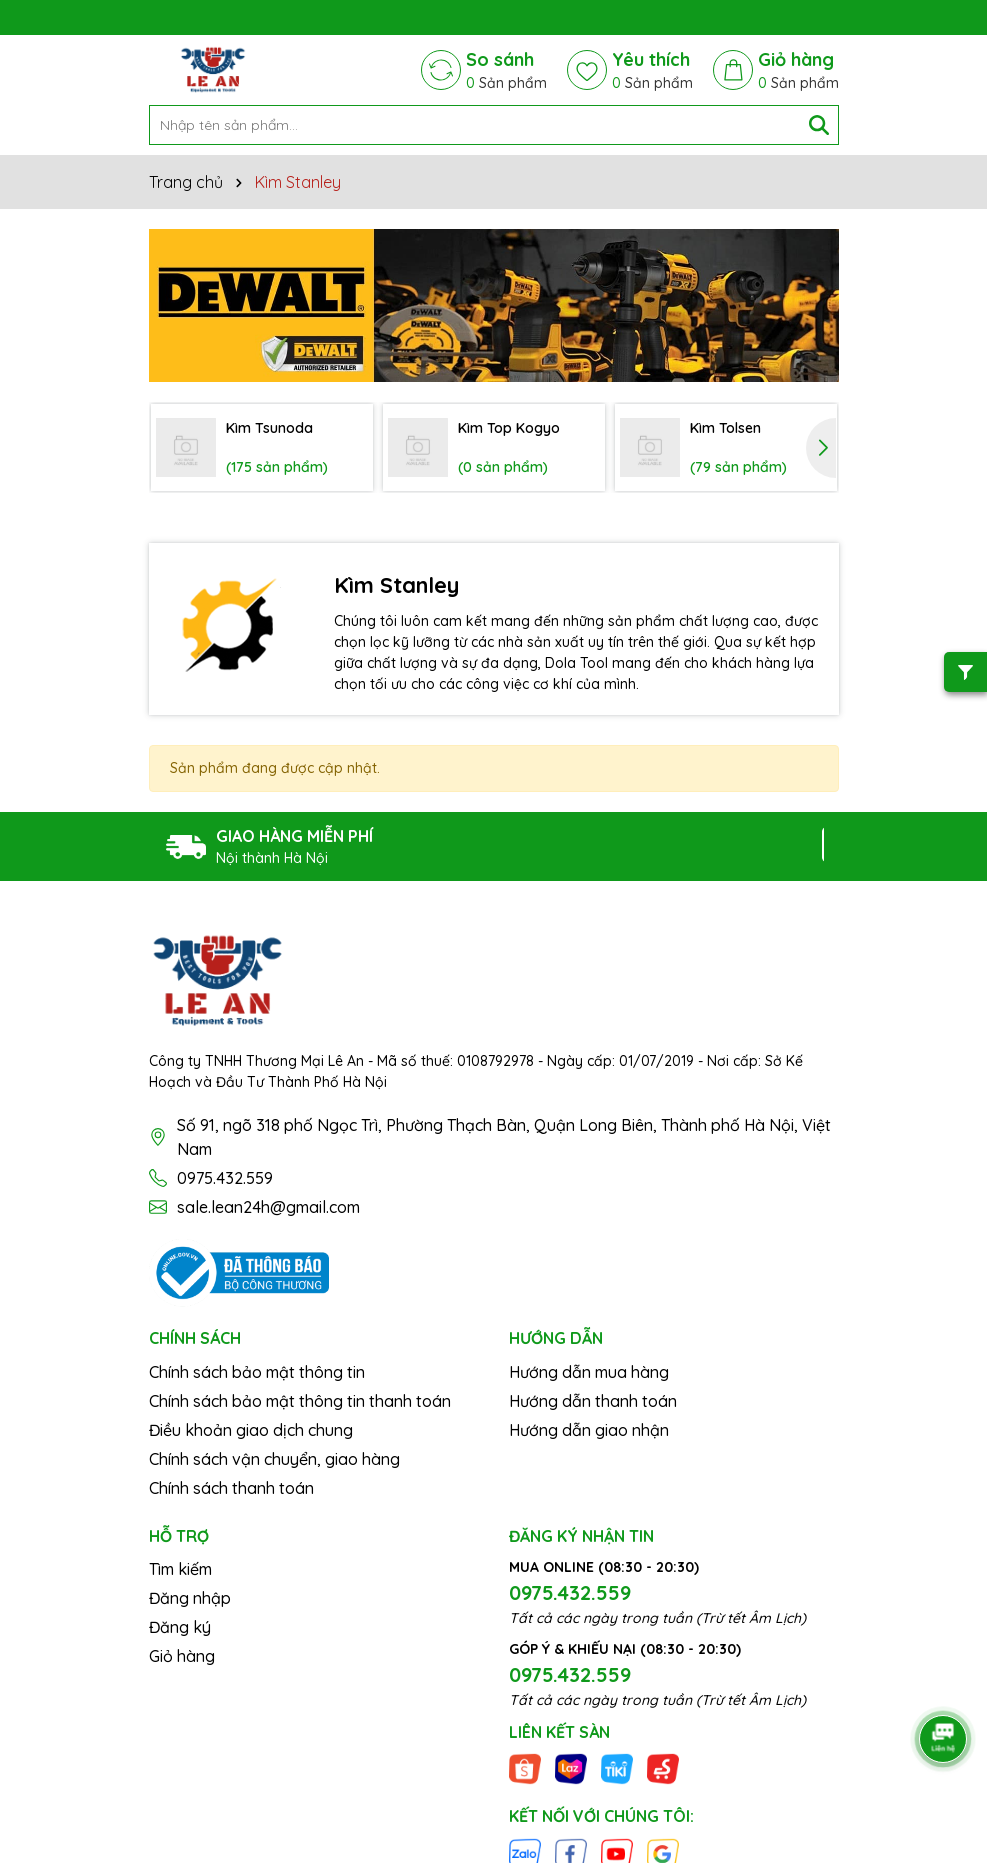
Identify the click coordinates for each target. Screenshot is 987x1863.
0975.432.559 (225, 1178)
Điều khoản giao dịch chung (251, 1430)
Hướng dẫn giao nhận (589, 1430)
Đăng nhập (190, 1598)
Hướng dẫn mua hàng (589, 1372)
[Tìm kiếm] (819, 125)
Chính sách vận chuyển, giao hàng (274, 1459)
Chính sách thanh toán (231, 1488)
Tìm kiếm (180, 1569)
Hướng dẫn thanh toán (593, 1401)
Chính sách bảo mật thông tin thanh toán (300, 1401)
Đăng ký (180, 1627)
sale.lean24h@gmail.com (268, 1207)
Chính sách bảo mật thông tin (257, 1372)
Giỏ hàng (182, 1656)
